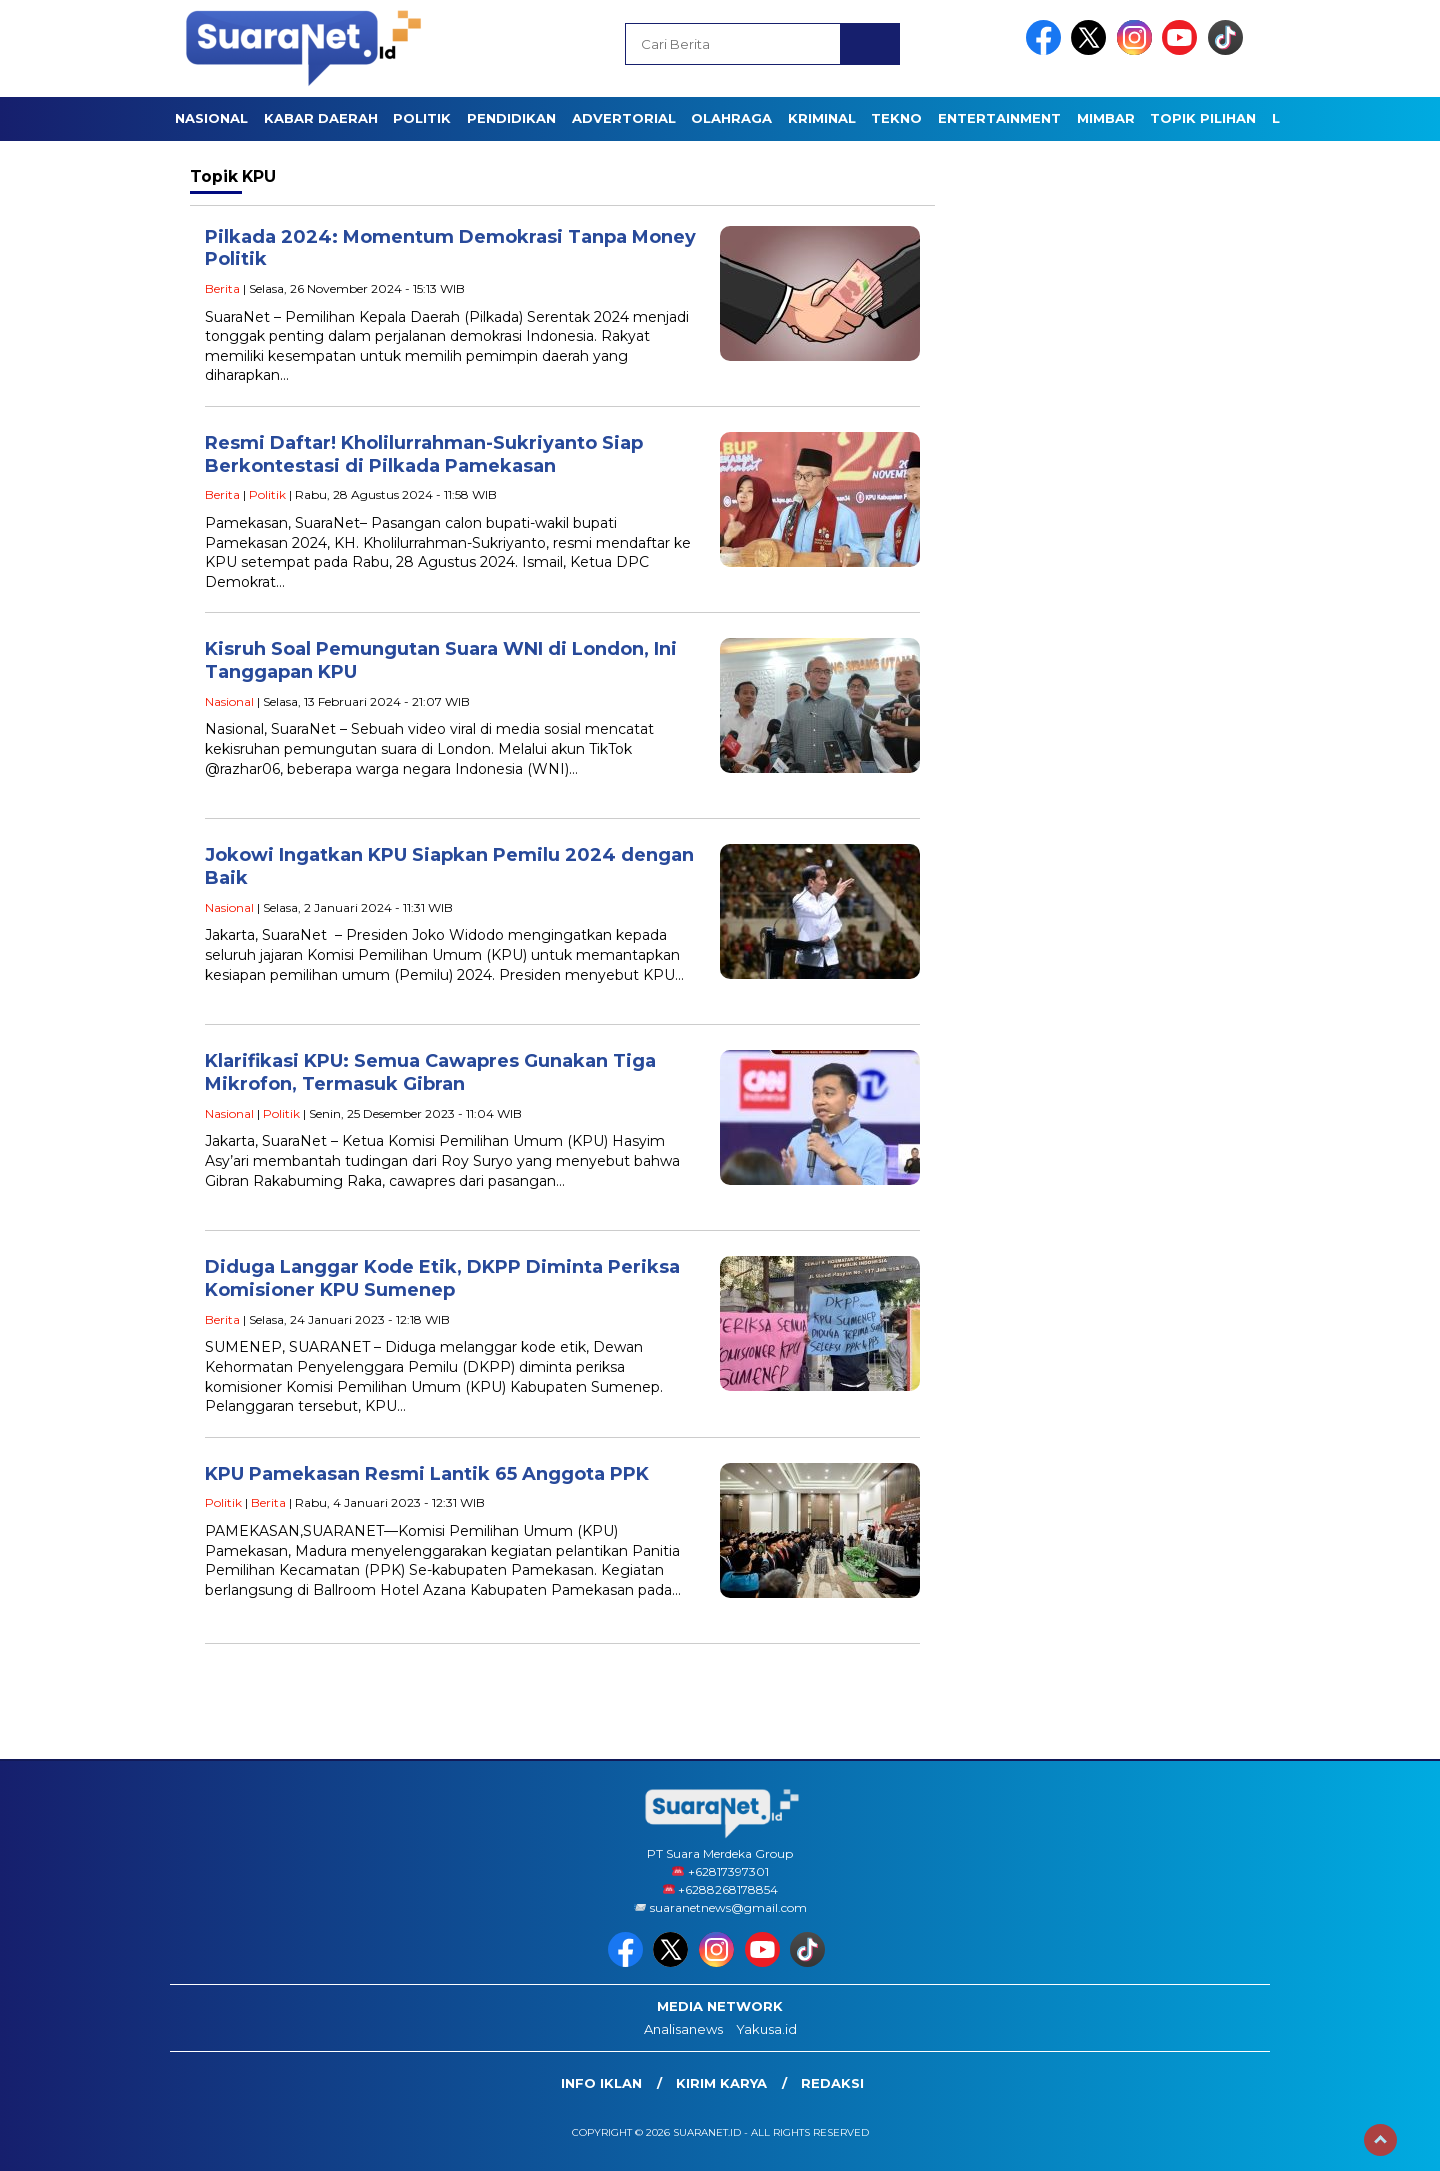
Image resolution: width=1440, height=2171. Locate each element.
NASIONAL (211, 118)
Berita (222, 288)
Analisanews (683, 2029)
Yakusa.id (766, 2029)
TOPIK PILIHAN (1203, 118)
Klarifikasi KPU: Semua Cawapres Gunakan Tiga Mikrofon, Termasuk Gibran (430, 1072)
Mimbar (1106, 118)
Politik (267, 494)
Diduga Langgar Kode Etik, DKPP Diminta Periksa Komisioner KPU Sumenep (442, 1278)
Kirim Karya (721, 2083)
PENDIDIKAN (511, 118)
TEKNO (896, 118)
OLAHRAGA (731, 118)
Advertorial (624, 118)
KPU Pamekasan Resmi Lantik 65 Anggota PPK (427, 1474)
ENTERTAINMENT (999, 118)
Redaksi (832, 2083)
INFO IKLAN (601, 2083)
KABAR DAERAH (321, 118)
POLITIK (422, 118)
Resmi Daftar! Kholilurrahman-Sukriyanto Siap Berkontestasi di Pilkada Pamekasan (424, 454)
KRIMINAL (822, 118)
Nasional (229, 701)
